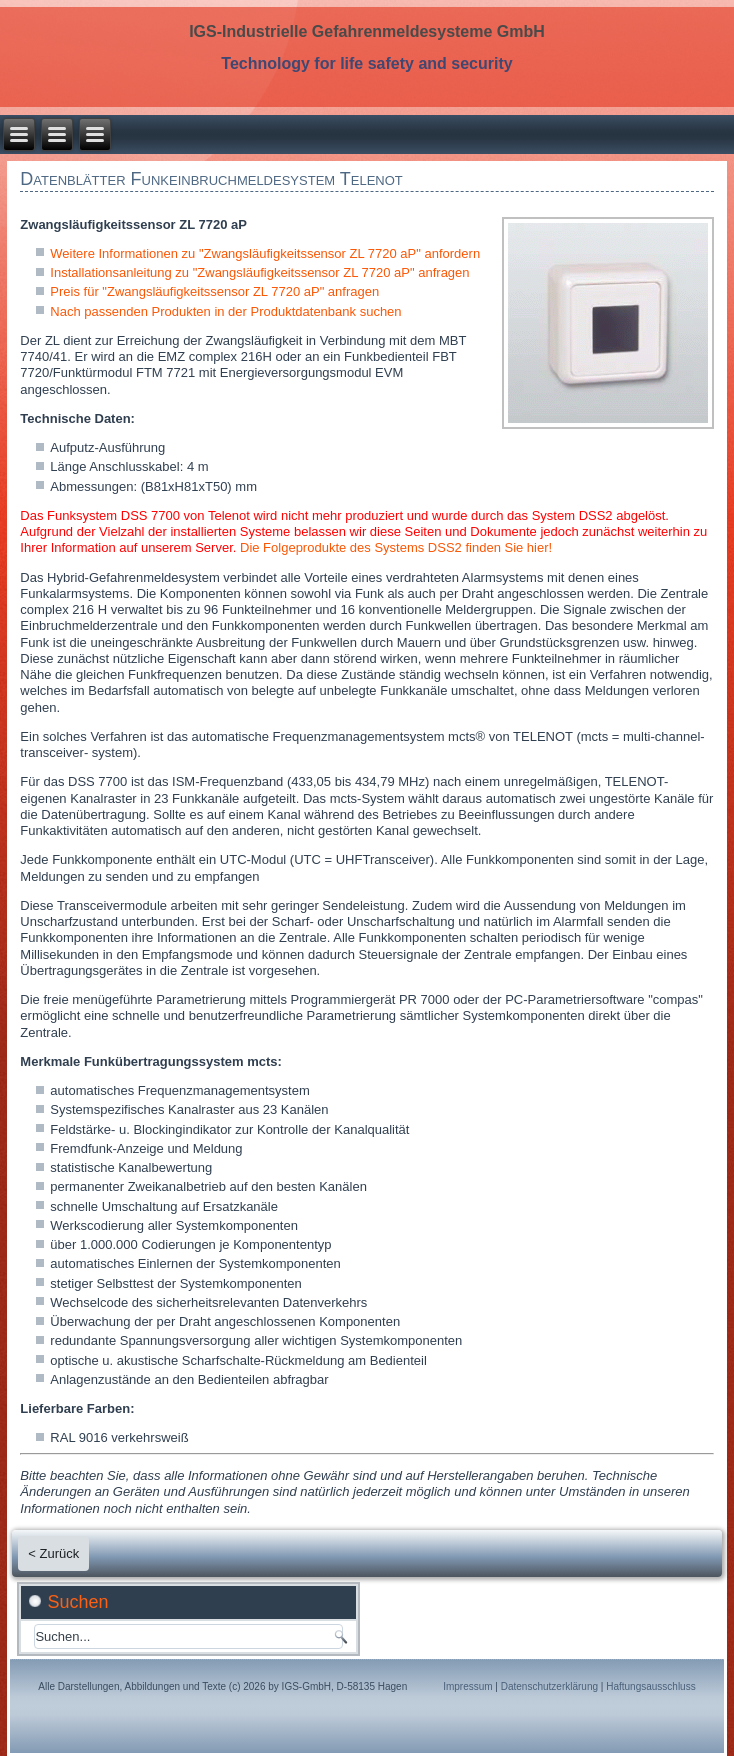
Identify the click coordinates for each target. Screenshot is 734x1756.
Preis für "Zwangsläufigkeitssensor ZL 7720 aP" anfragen (214, 291)
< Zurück (53, 1553)
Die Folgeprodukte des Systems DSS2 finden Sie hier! (396, 547)
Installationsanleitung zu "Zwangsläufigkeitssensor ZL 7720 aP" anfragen (259, 272)
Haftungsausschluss (651, 1686)
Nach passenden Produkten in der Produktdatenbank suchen (225, 311)
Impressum (467, 1686)
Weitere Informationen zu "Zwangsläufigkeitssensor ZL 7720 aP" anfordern (265, 253)
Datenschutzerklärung (549, 1686)
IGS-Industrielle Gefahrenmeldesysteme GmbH (367, 31)
